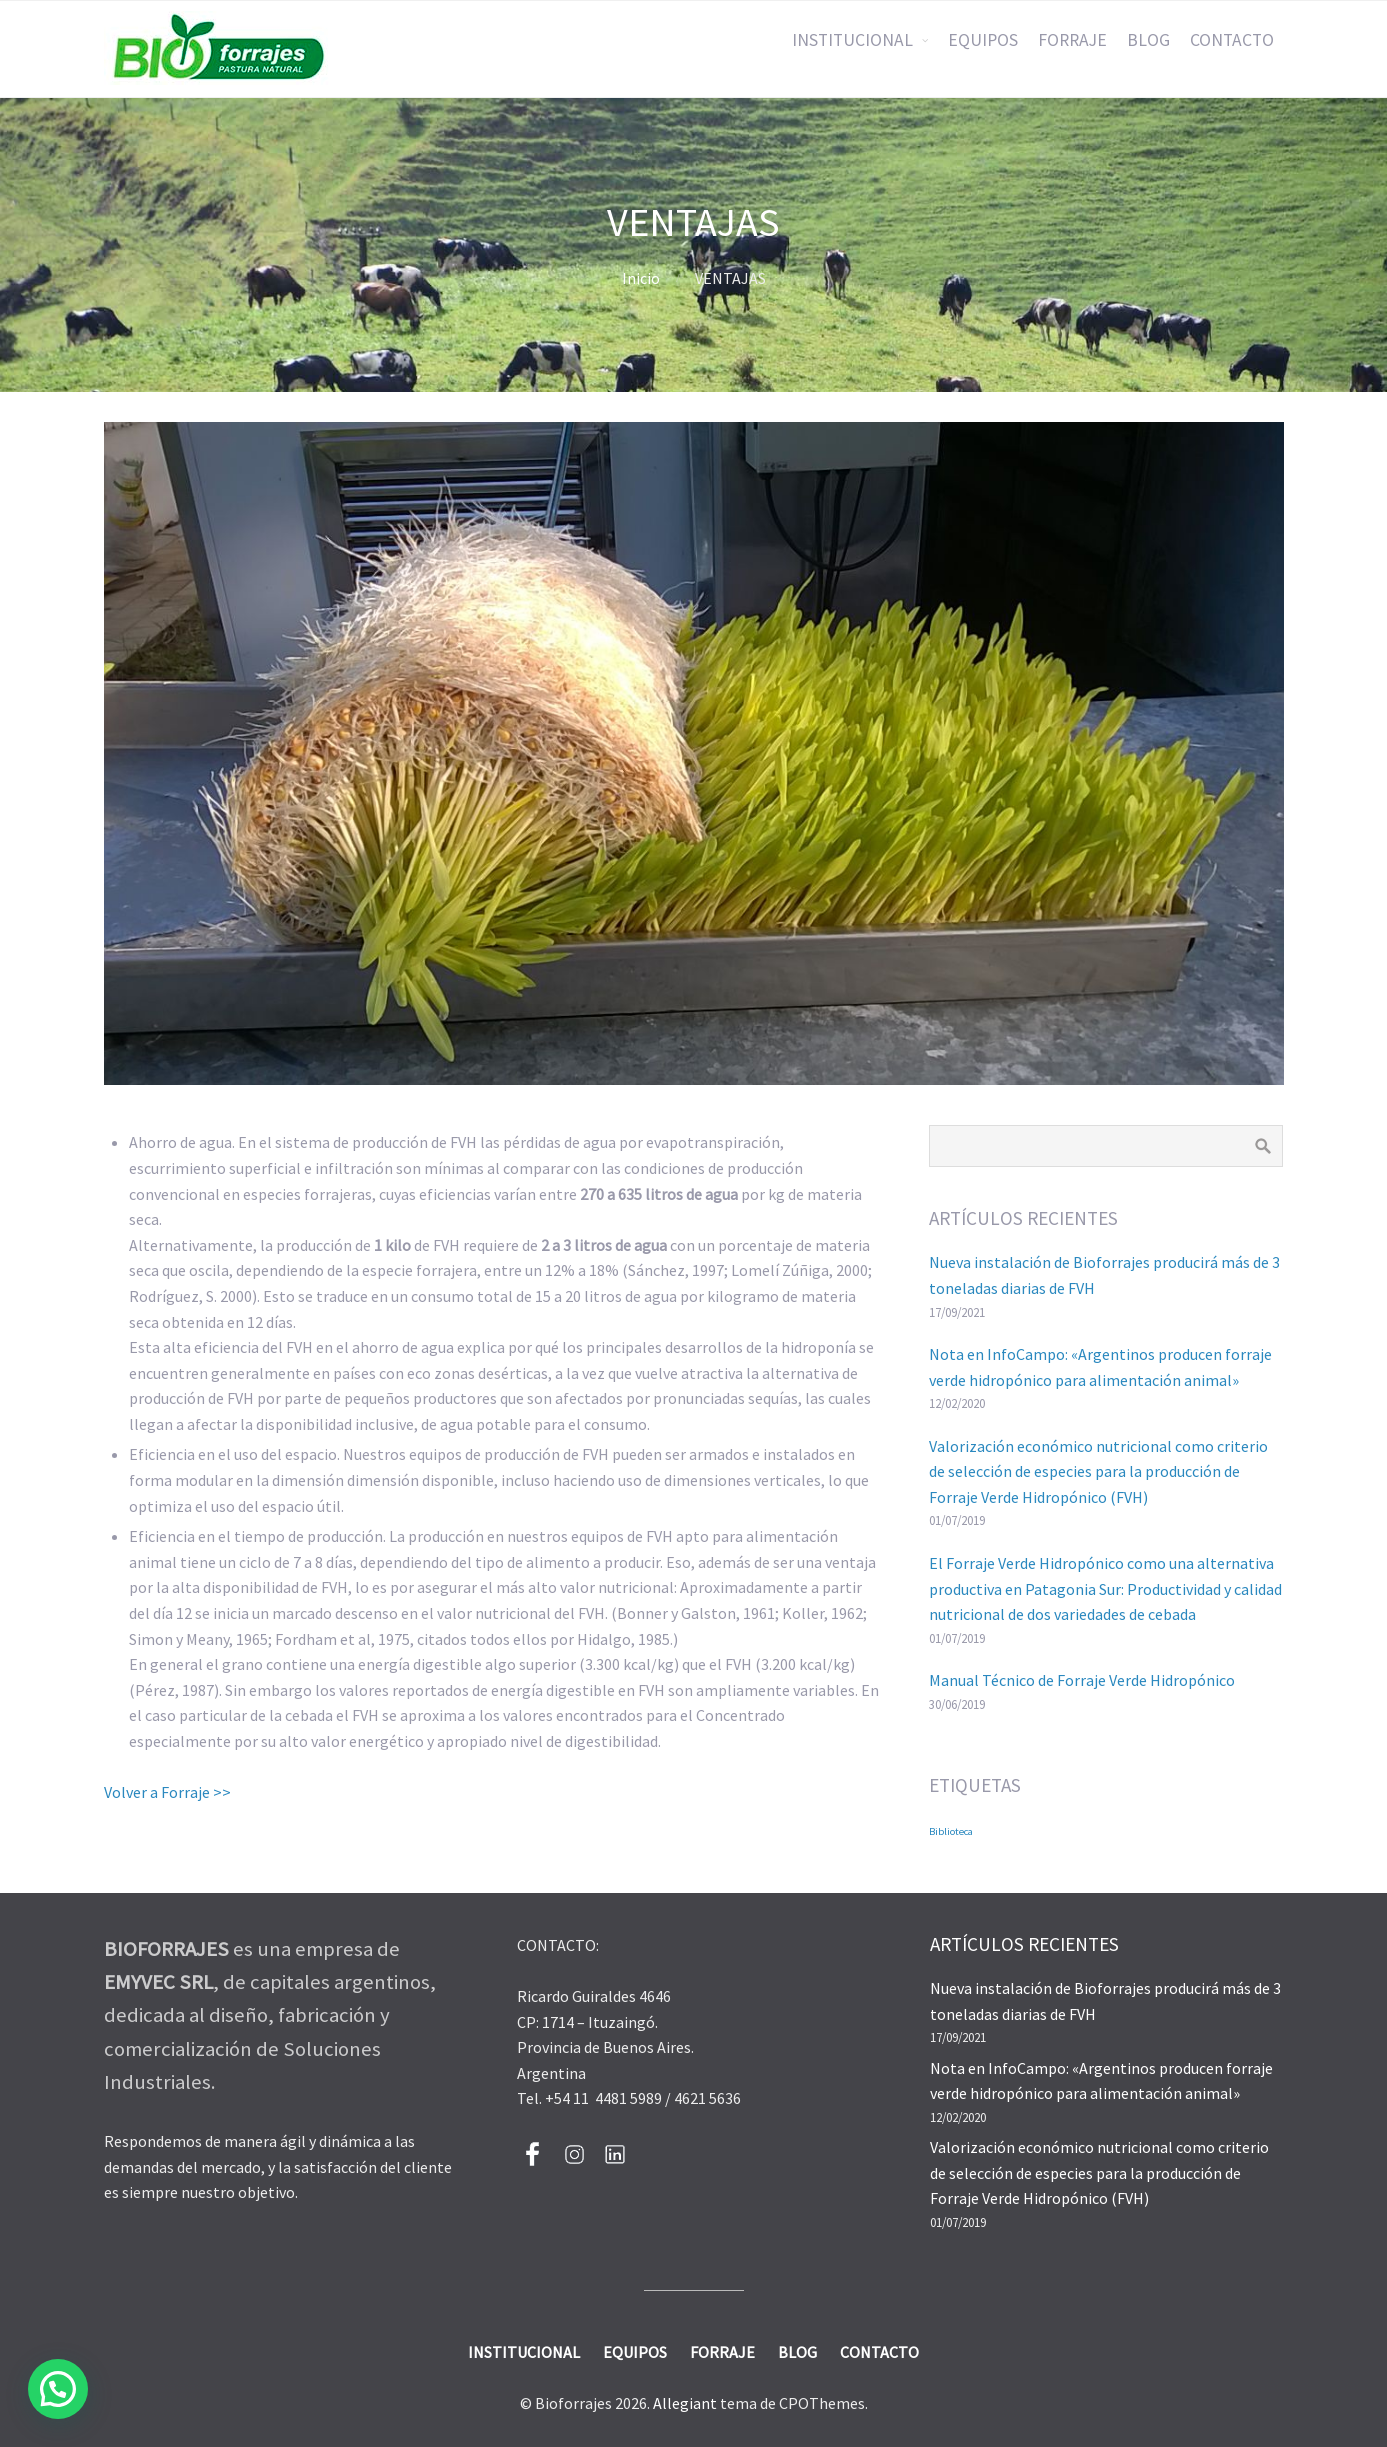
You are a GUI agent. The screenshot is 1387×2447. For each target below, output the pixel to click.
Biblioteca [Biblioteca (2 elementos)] (951, 1831)
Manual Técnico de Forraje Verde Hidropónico (1082, 1680)
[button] (58, 2389)
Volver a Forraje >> (167, 1792)
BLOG (1148, 40)
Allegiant (685, 2403)
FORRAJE (1072, 40)
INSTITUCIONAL (852, 40)
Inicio (641, 278)
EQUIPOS (983, 40)
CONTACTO (1232, 40)
